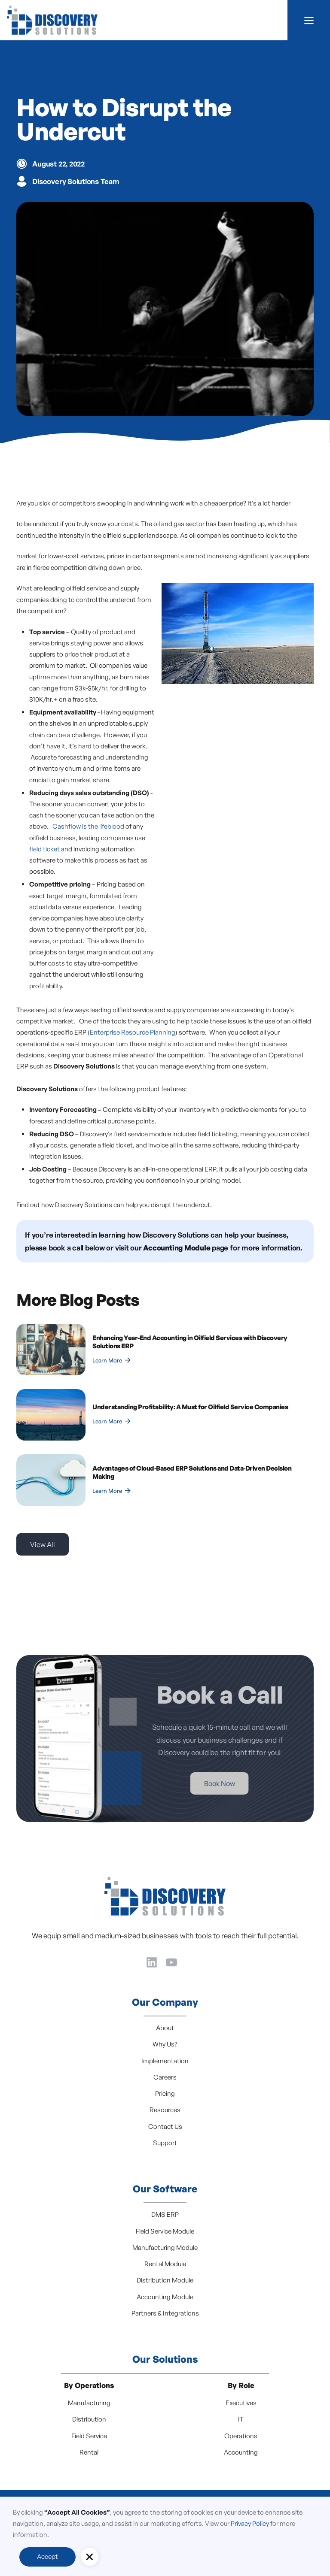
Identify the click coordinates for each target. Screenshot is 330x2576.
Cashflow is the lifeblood (88, 826)
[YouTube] (171, 1961)
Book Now (190, 1783)
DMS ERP (165, 2214)
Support (165, 2143)
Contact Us (165, 2126)
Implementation (165, 2061)
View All (42, 1544)
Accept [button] (47, 2556)
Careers (165, 2077)
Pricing (165, 2093)
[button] (308, 20)
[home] (52, 20)
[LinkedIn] (151, 1961)
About (165, 2028)
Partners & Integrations (165, 2313)
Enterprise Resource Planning (132, 1032)
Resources (165, 2110)
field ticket (44, 849)
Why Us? (165, 2044)
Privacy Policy (250, 2523)
